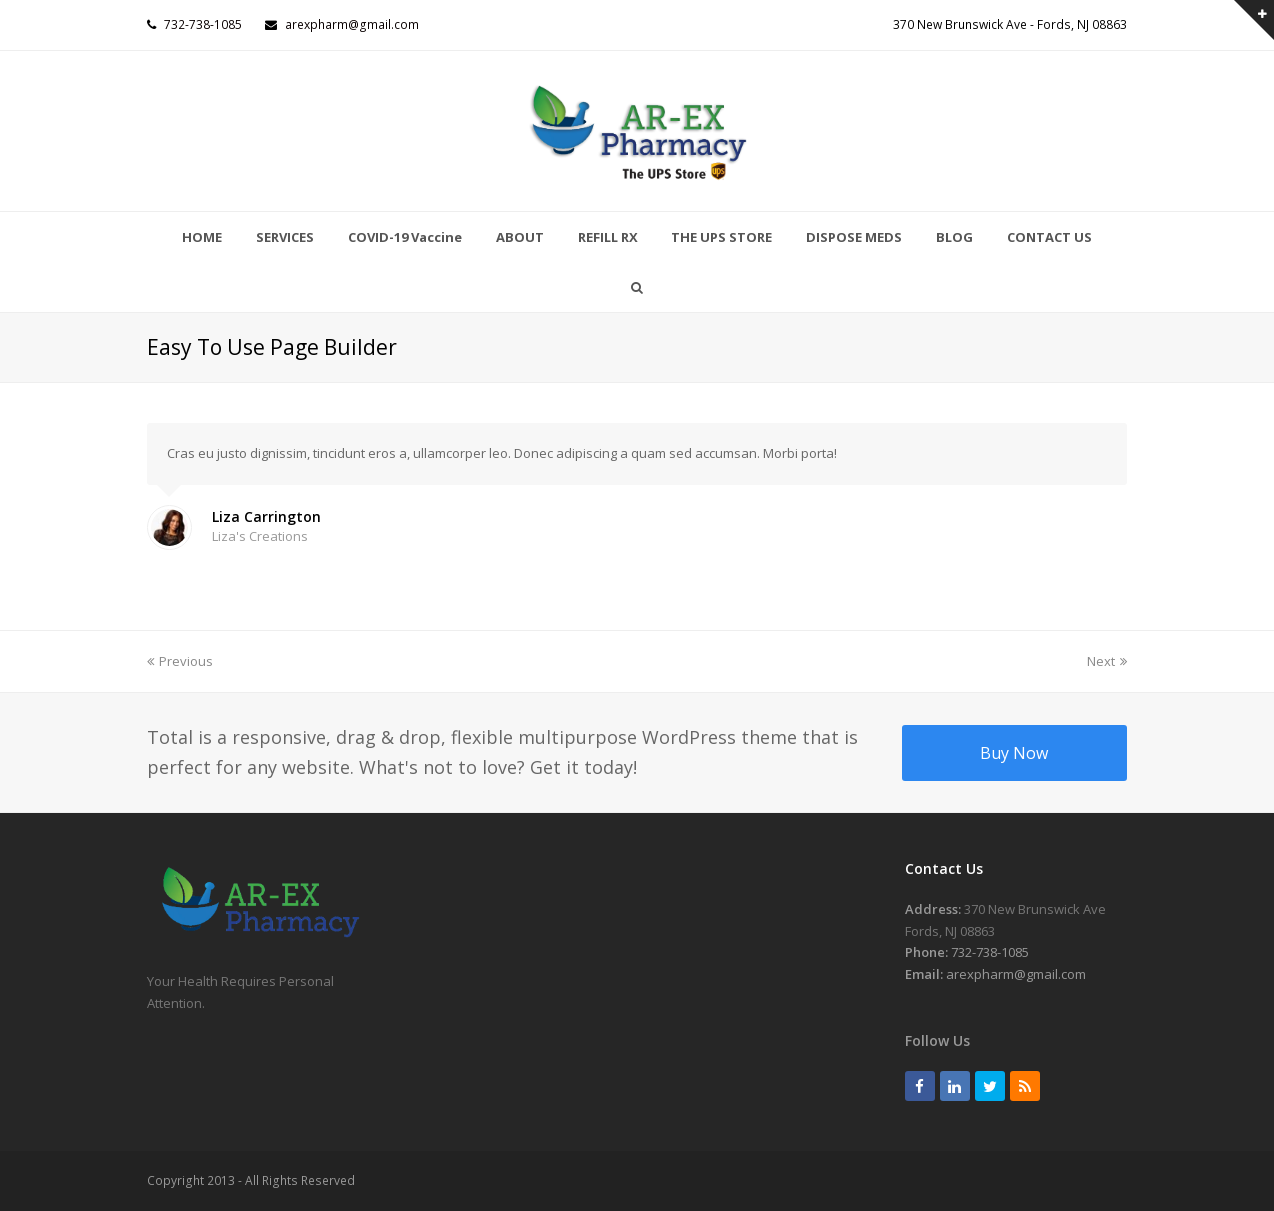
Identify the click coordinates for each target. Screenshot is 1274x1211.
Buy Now (1014, 753)
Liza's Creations (260, 536)
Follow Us (937, 1040)
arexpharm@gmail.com (352, 24)
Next (1107, 661)
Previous (180, 661)
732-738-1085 (203, 24)
